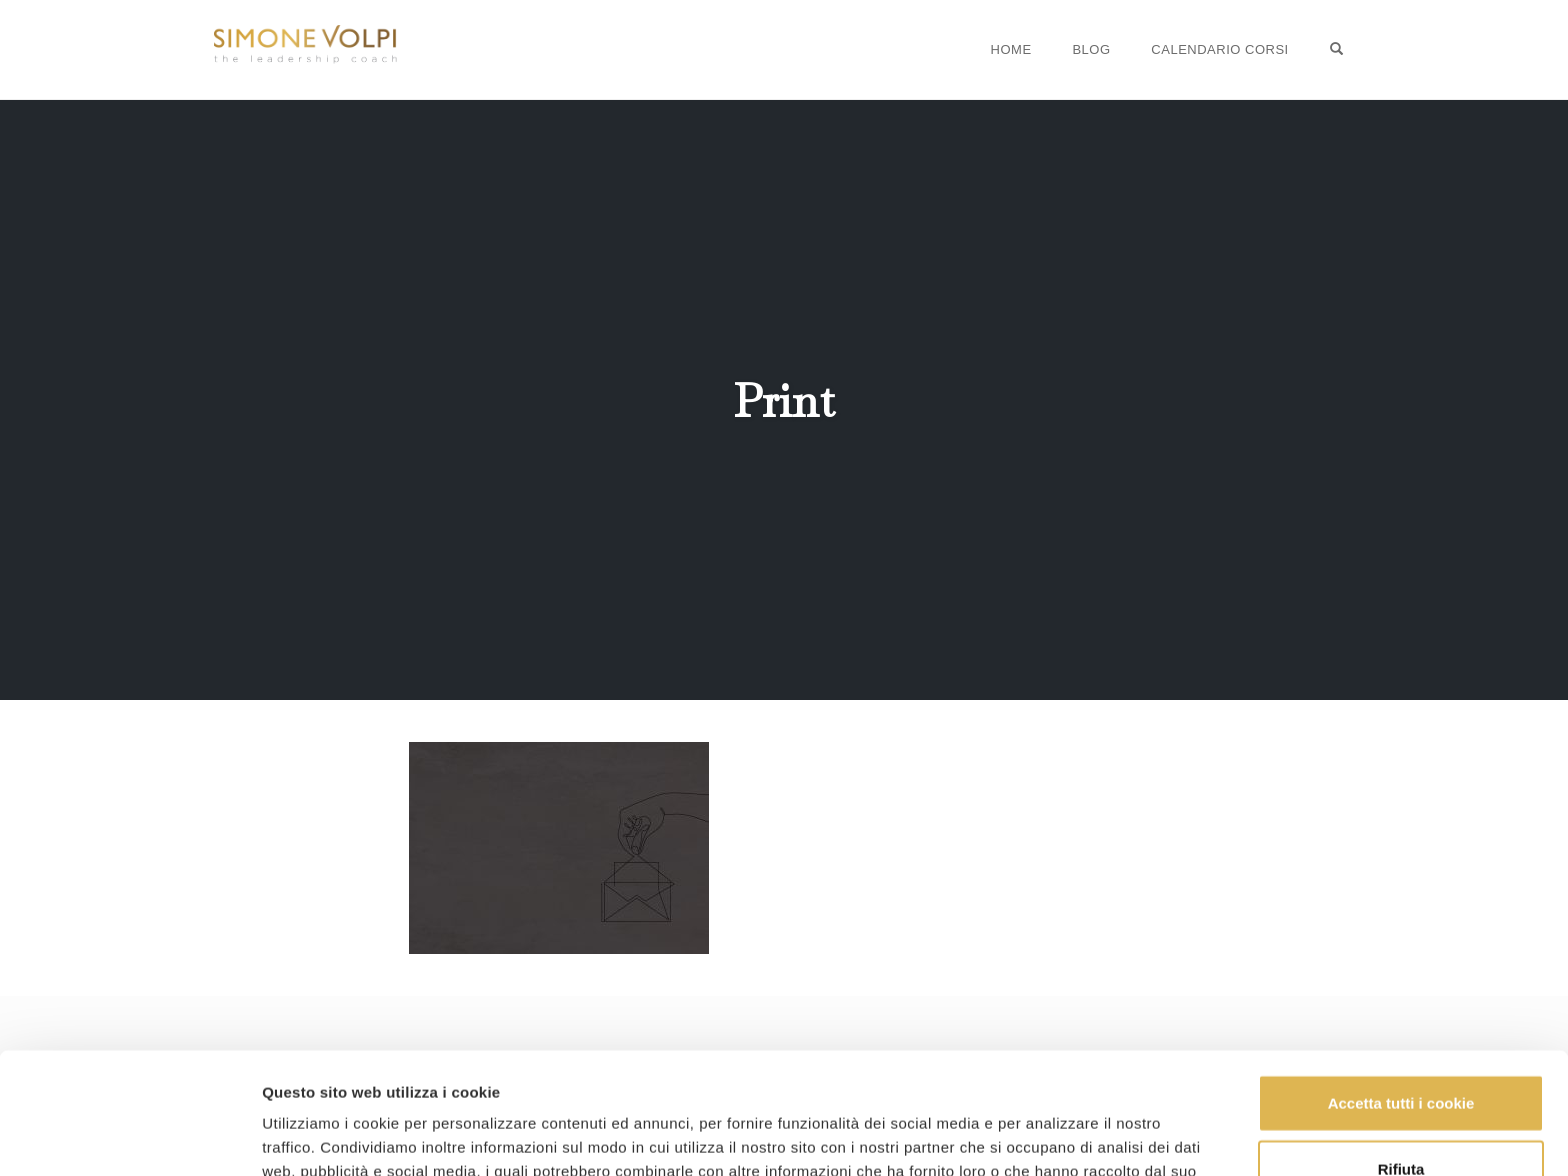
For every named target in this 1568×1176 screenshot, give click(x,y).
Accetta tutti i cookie (1401, 989)
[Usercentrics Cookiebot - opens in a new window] (129, 1137)
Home (1011, 49)
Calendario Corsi (1219, 49)
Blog (1091, 49)
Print (784, 401)
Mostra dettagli (316, 1136)
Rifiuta (1401, 1054)
